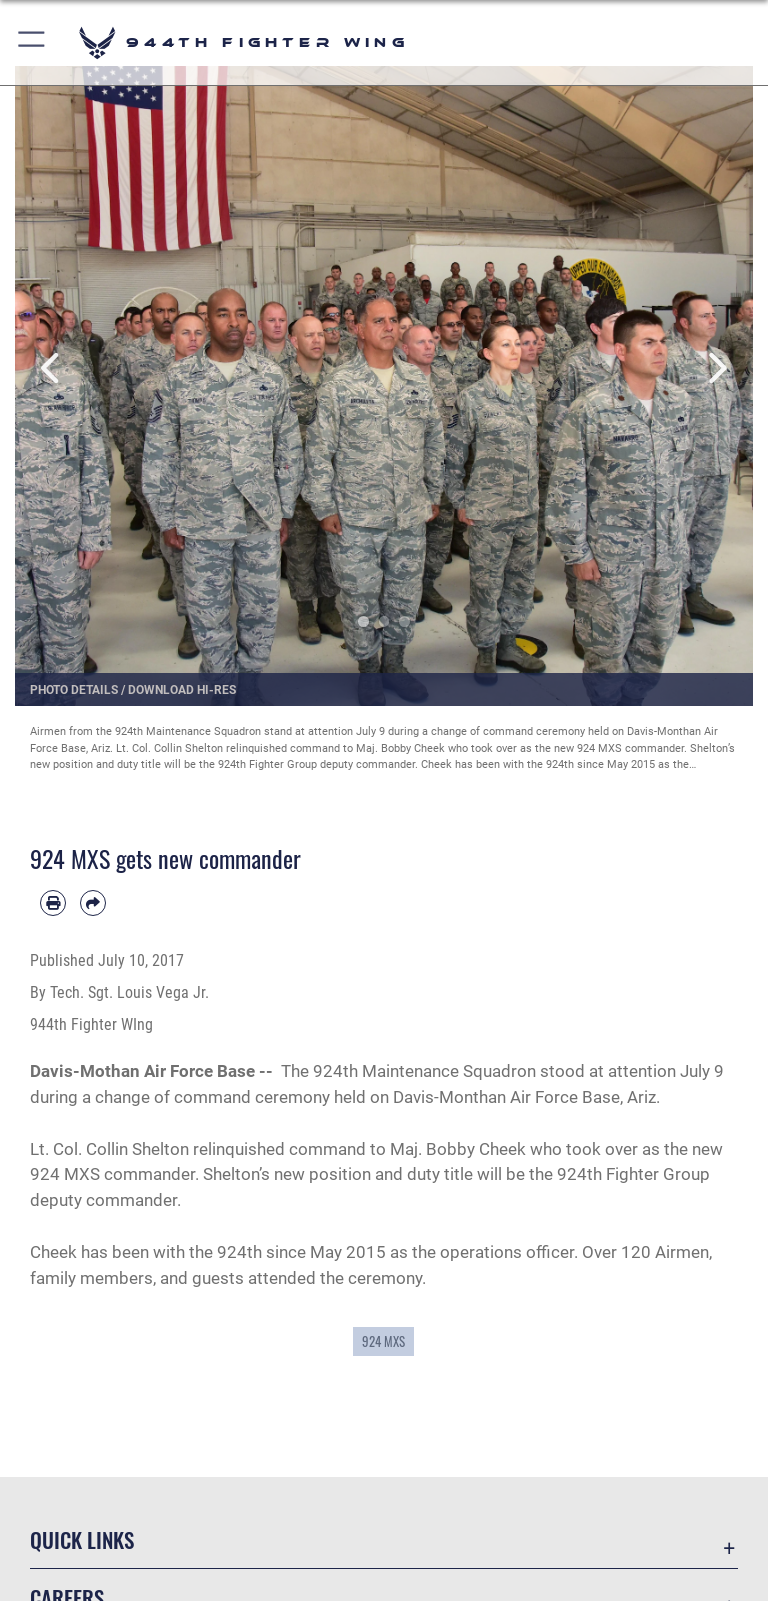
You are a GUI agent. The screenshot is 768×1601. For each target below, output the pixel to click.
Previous (52, 368)
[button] (32, 42)
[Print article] (53, 903)
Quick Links (82, 1539)
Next (716, 368)
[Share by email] (93, 903)
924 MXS (383, 1341)
